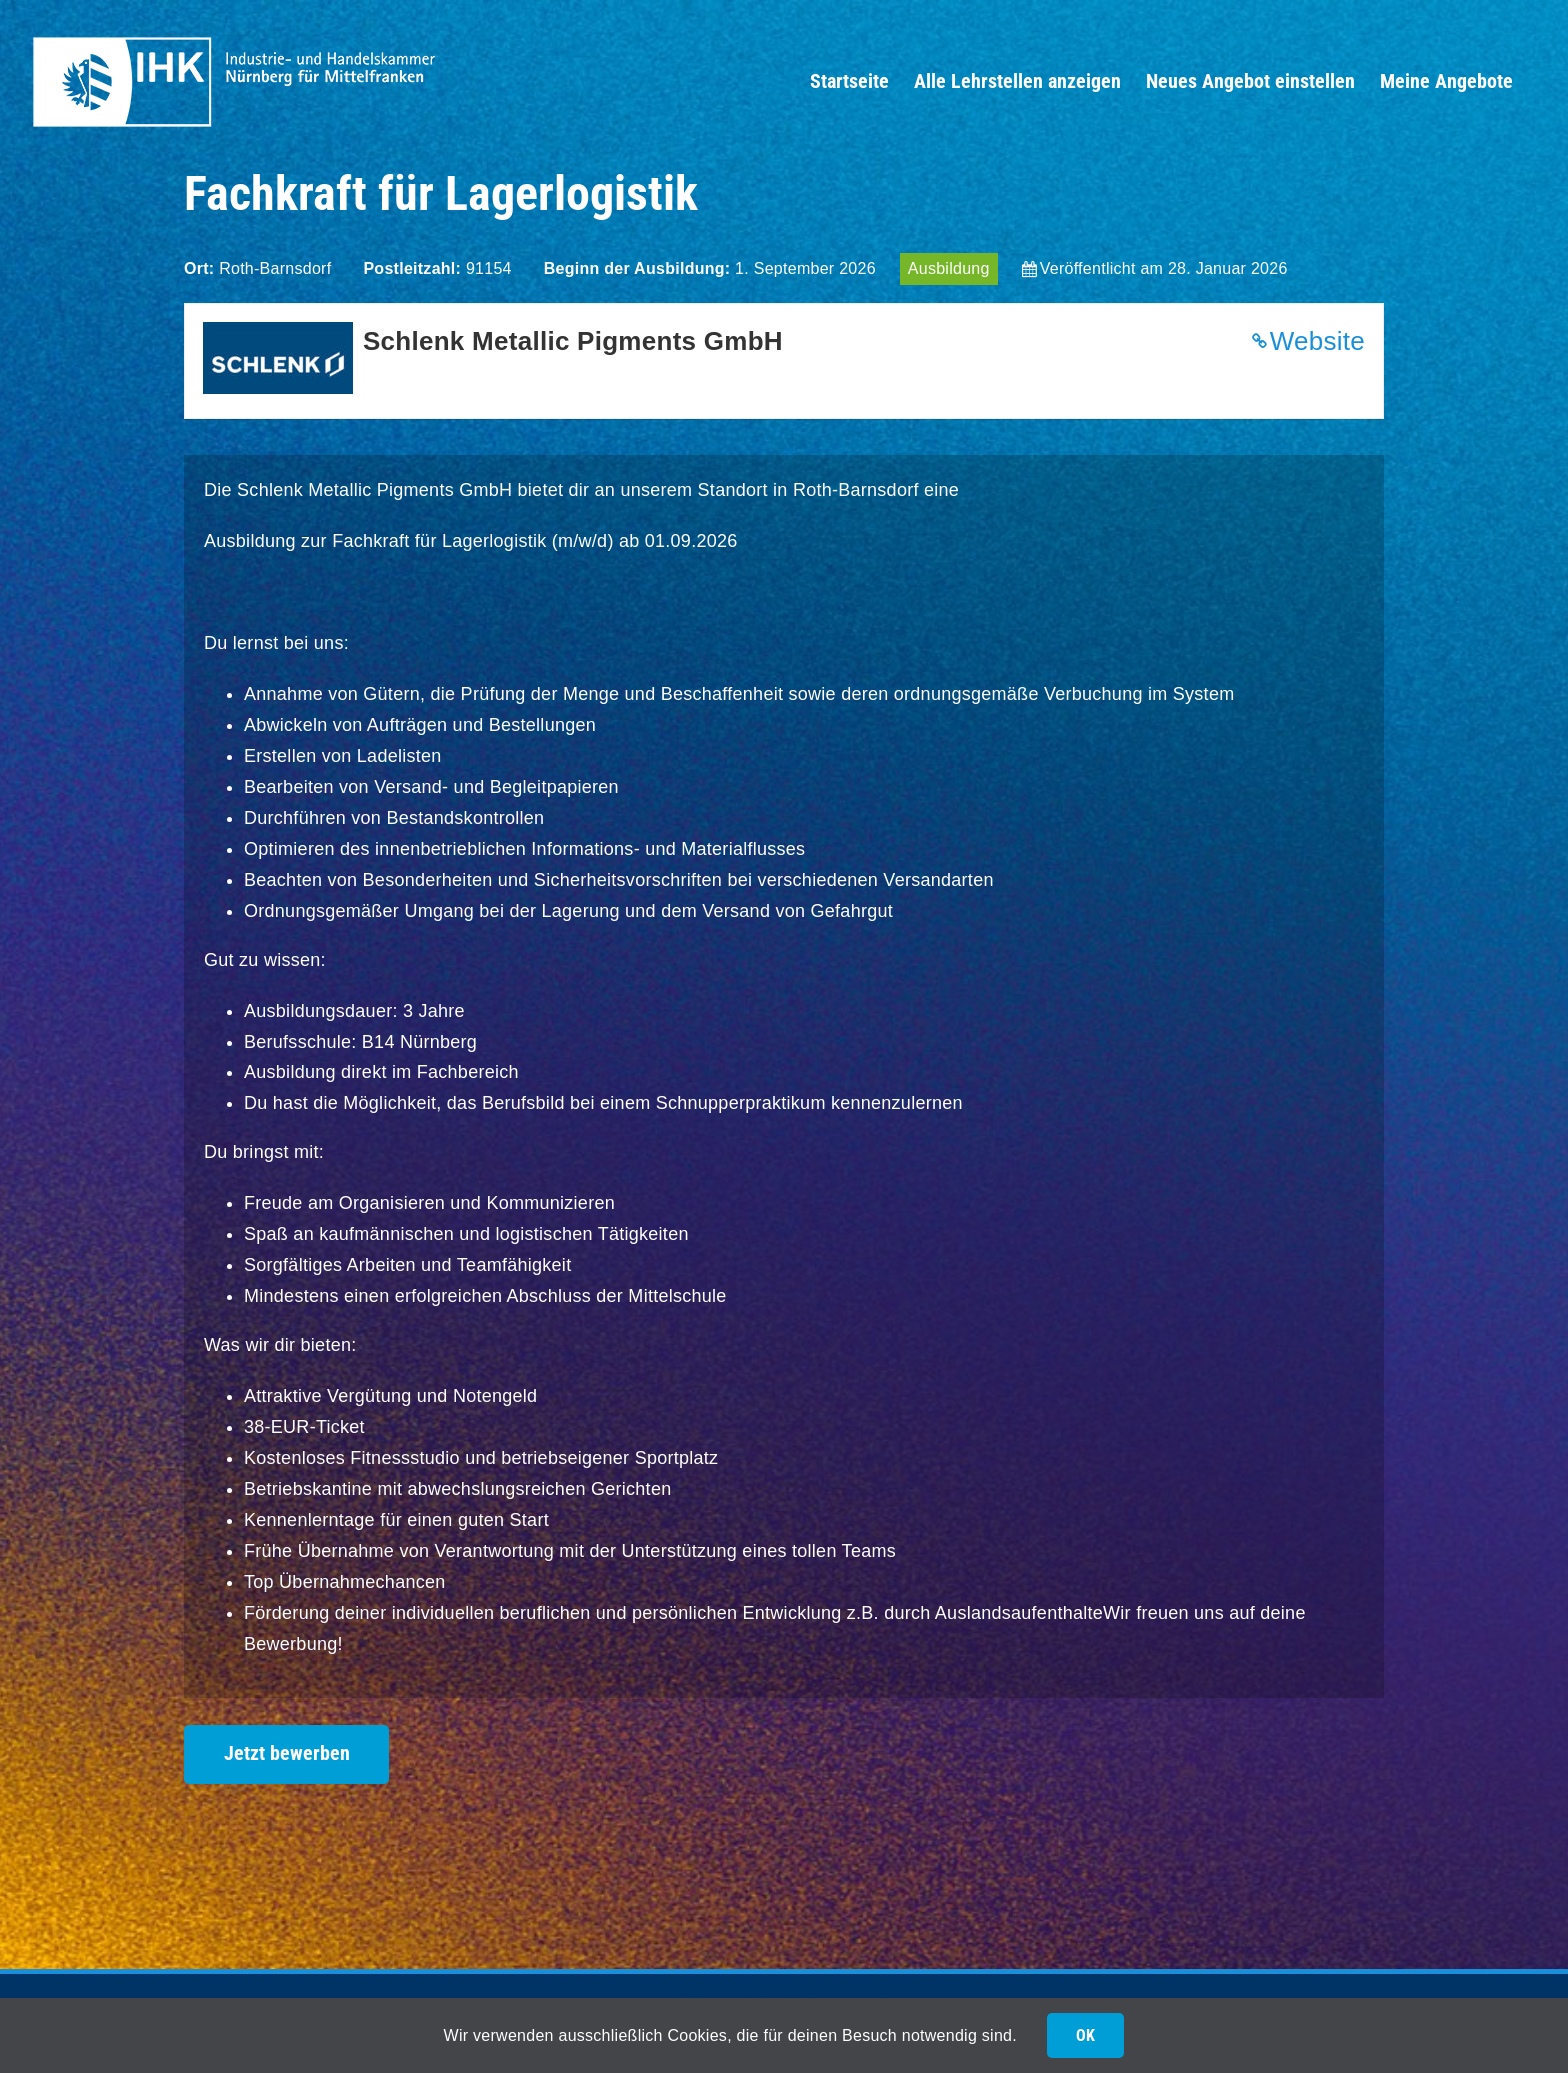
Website (1317, 341)
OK (1085, 2035)
